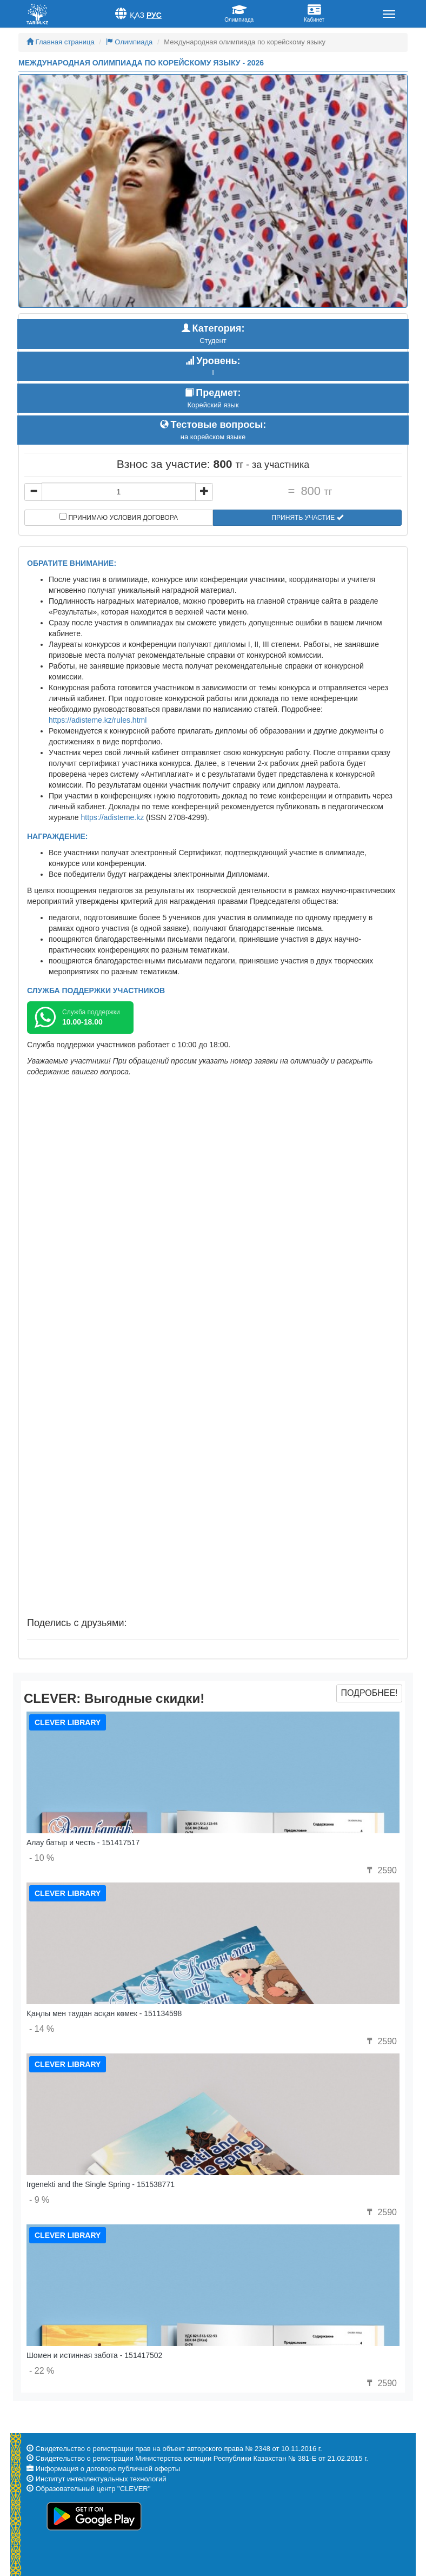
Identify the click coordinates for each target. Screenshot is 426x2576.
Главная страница (60, 42)
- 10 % (41, 1857)
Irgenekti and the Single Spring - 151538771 (100, 2184)
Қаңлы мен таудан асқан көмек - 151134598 (104, 2013)
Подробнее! (369, 1692)
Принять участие (307, 517)
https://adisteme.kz (112, 817)
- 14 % (41, 2028)
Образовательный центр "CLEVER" (93, 2489)
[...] (119, 492)
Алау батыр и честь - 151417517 (82, 1842)
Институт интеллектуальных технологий (101, 2479)
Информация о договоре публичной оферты (108, 2469)
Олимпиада (129, 42)
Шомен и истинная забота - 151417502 (94, 2355)
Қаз (137, 15)
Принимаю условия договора (118, 517)
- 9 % (39, 2199)
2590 (380, 1870)
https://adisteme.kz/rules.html (98, 720)
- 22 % (41, 2370)
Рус (154, 15)
